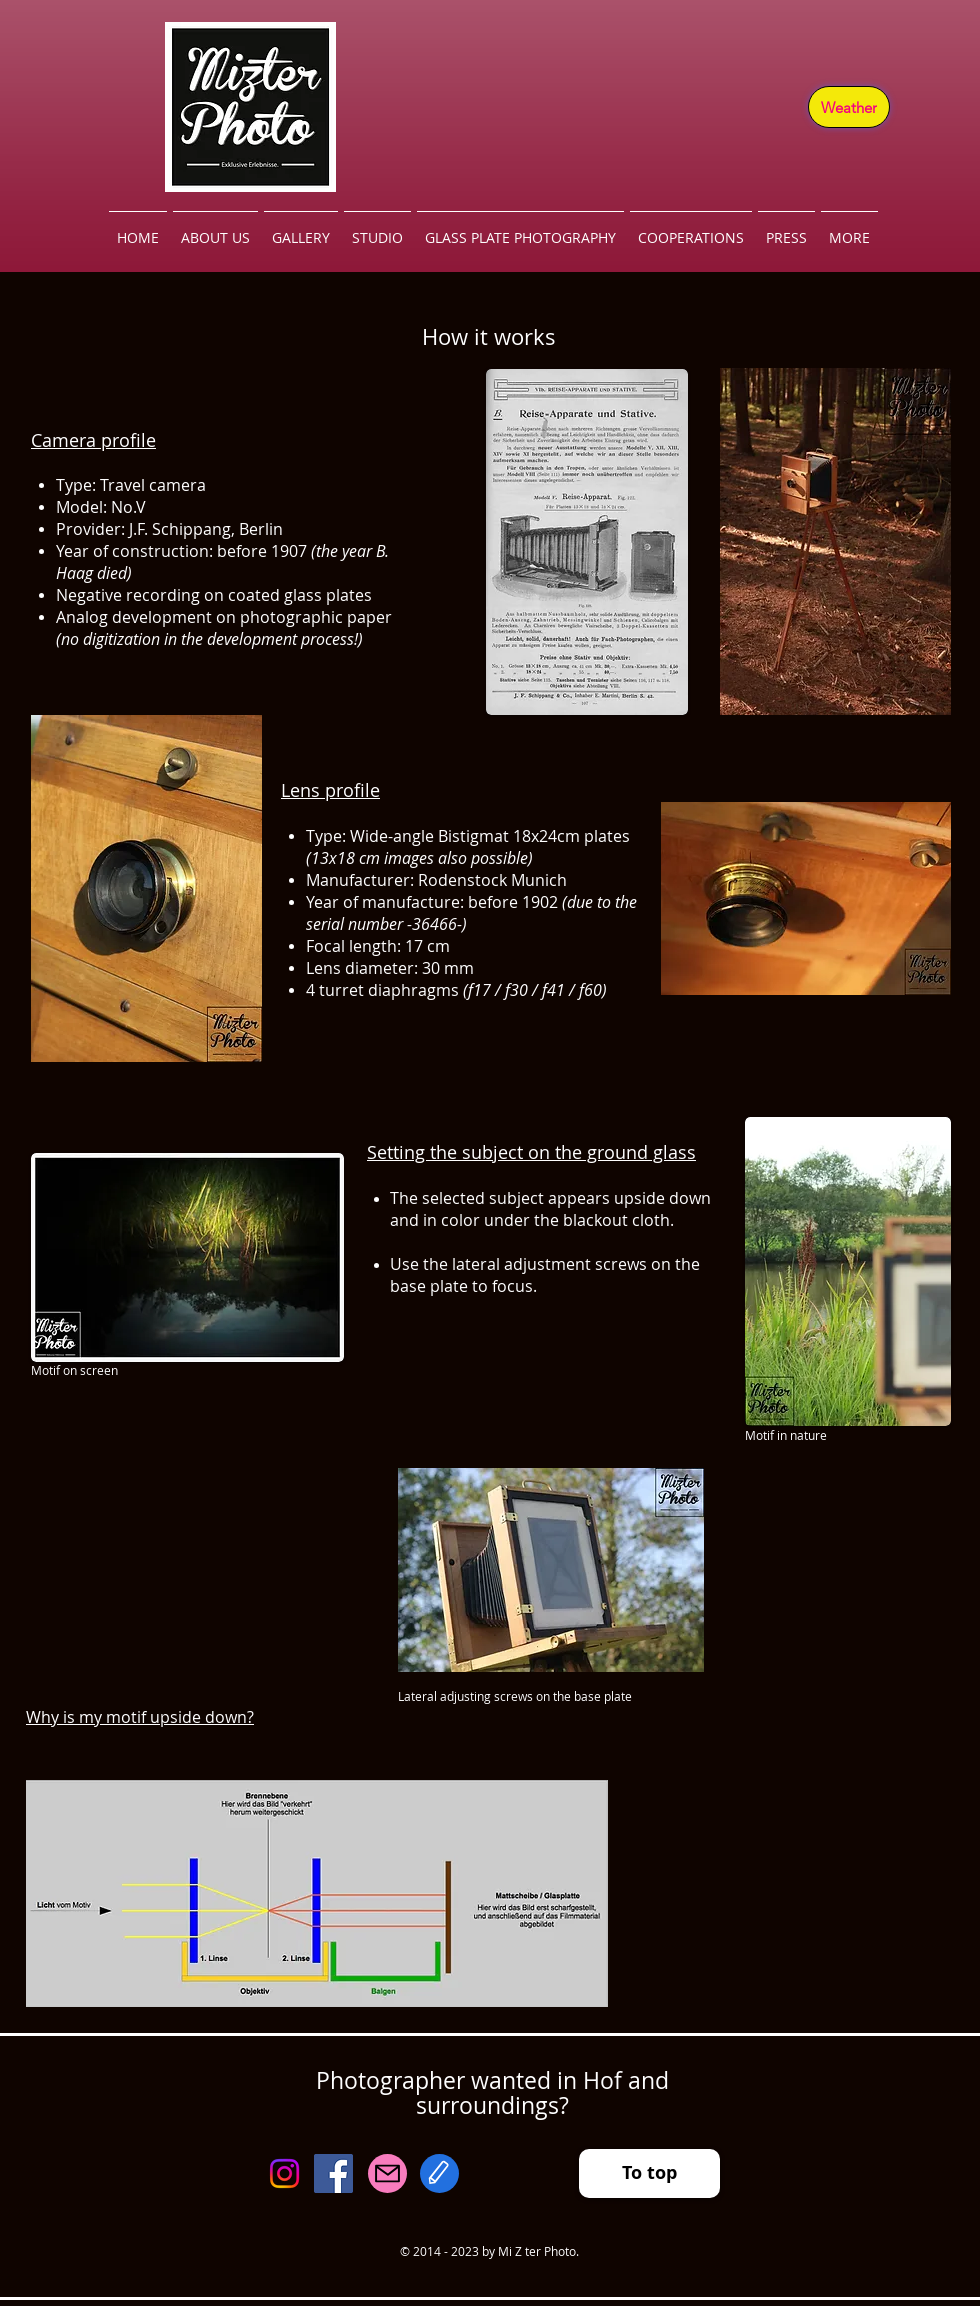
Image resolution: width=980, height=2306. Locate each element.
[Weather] (849, 107)
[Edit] (439, 2173)
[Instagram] (284, 2173)
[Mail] (387, 2173)
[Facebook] (333, 2173)
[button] (301, 228)
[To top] (649, 2173)
